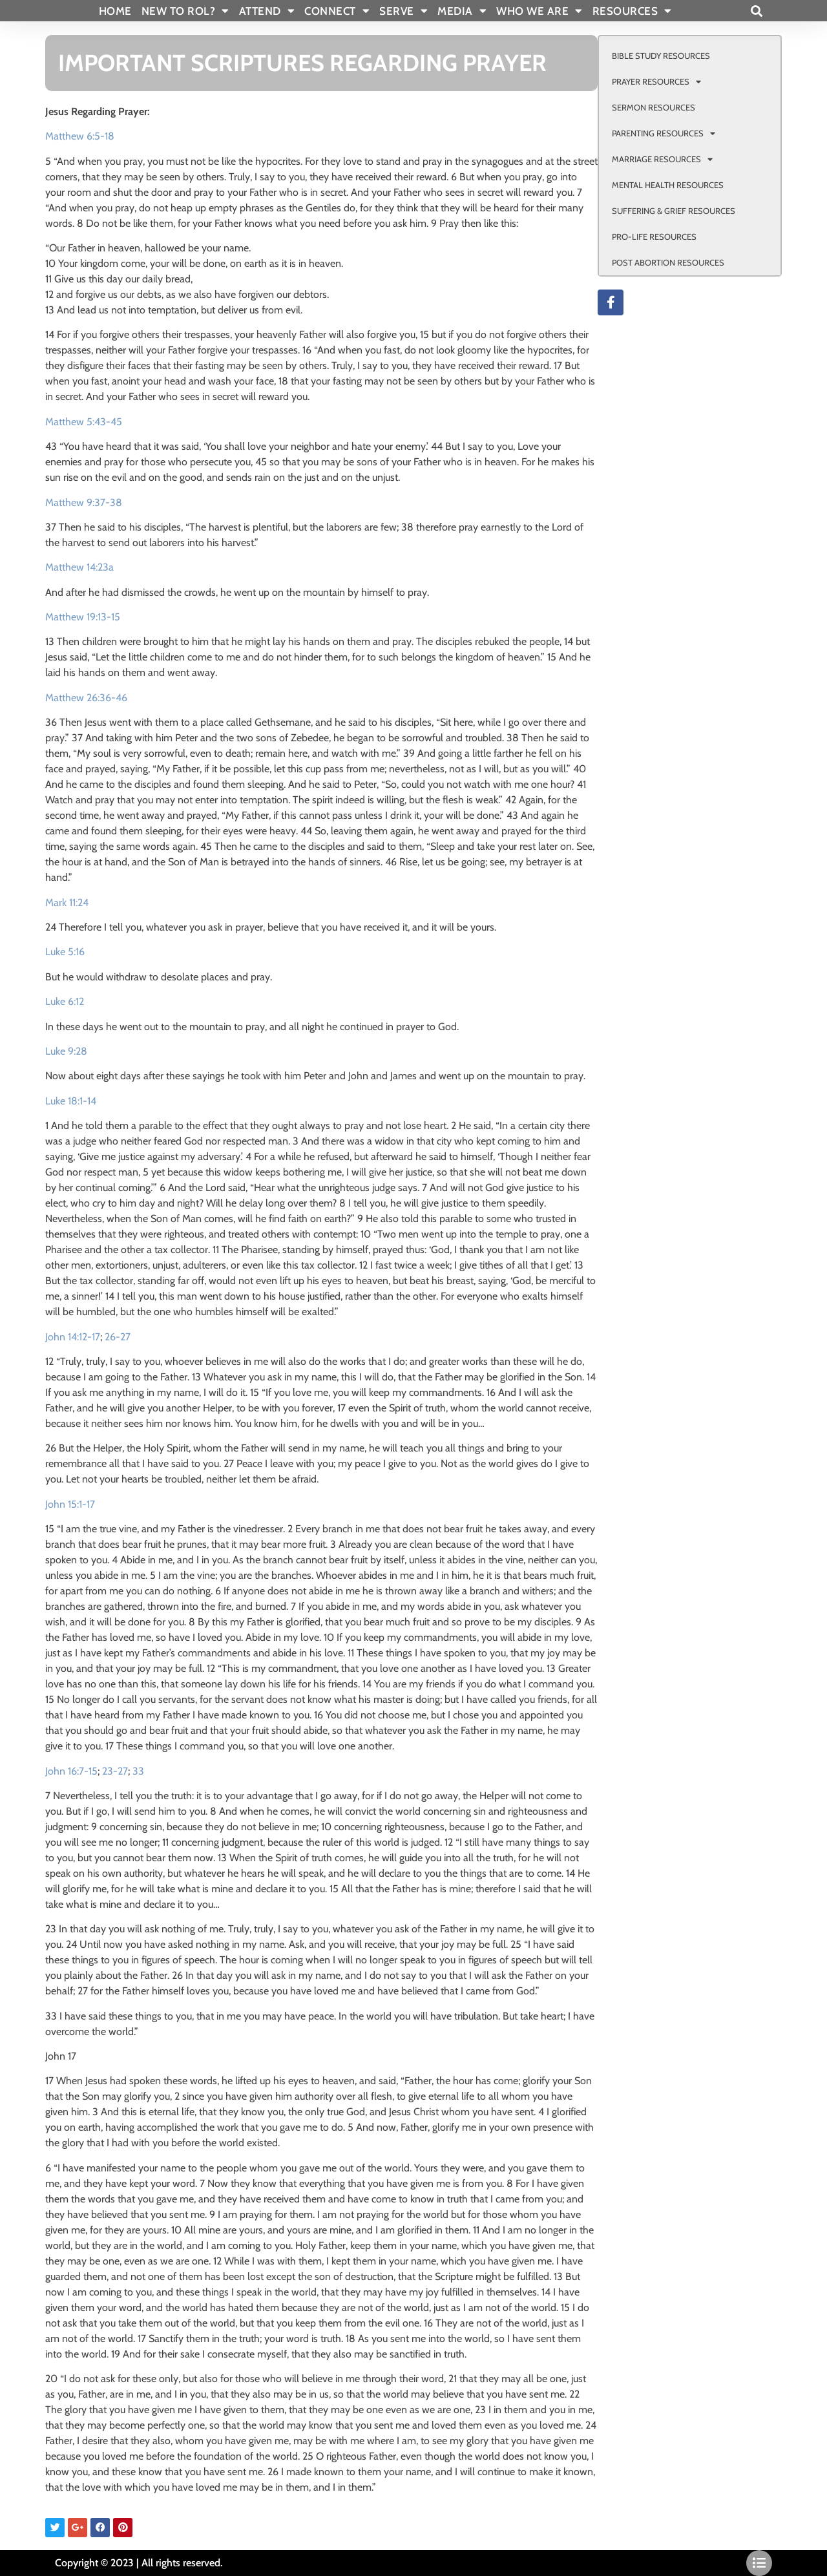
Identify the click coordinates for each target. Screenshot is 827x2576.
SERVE (403, 11)
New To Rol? (185, 11)
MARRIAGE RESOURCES (662, 159)
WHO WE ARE (539, 11)
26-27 (118, 1337)
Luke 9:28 (66, 1051)
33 (138, 1771)
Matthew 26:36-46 (86, 698)
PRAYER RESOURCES (656, 81)
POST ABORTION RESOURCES (668, 262)
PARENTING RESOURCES (663, 133)
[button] (756, 10)
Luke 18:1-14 (70, 1101)
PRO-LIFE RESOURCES (654, 236)
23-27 (115, 1771)
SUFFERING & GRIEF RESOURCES (673, 211)
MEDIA (462, 11)
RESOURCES (632, 11)
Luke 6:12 (64, 1001)
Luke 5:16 (65, 951)
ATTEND (267, 11)
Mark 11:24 (67, 902)
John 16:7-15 (71, 1771)
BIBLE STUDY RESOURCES (661, 55)
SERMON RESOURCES (653, 107)
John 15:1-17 (70, 1504)
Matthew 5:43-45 (83, 422)
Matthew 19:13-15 (82, 617)
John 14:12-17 (72, 1337)
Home (115, 11)
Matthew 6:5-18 (79, 136)
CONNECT (337, 11)
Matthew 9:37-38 (83, 502)
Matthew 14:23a (79, 567)
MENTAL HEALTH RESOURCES (668, 185)
